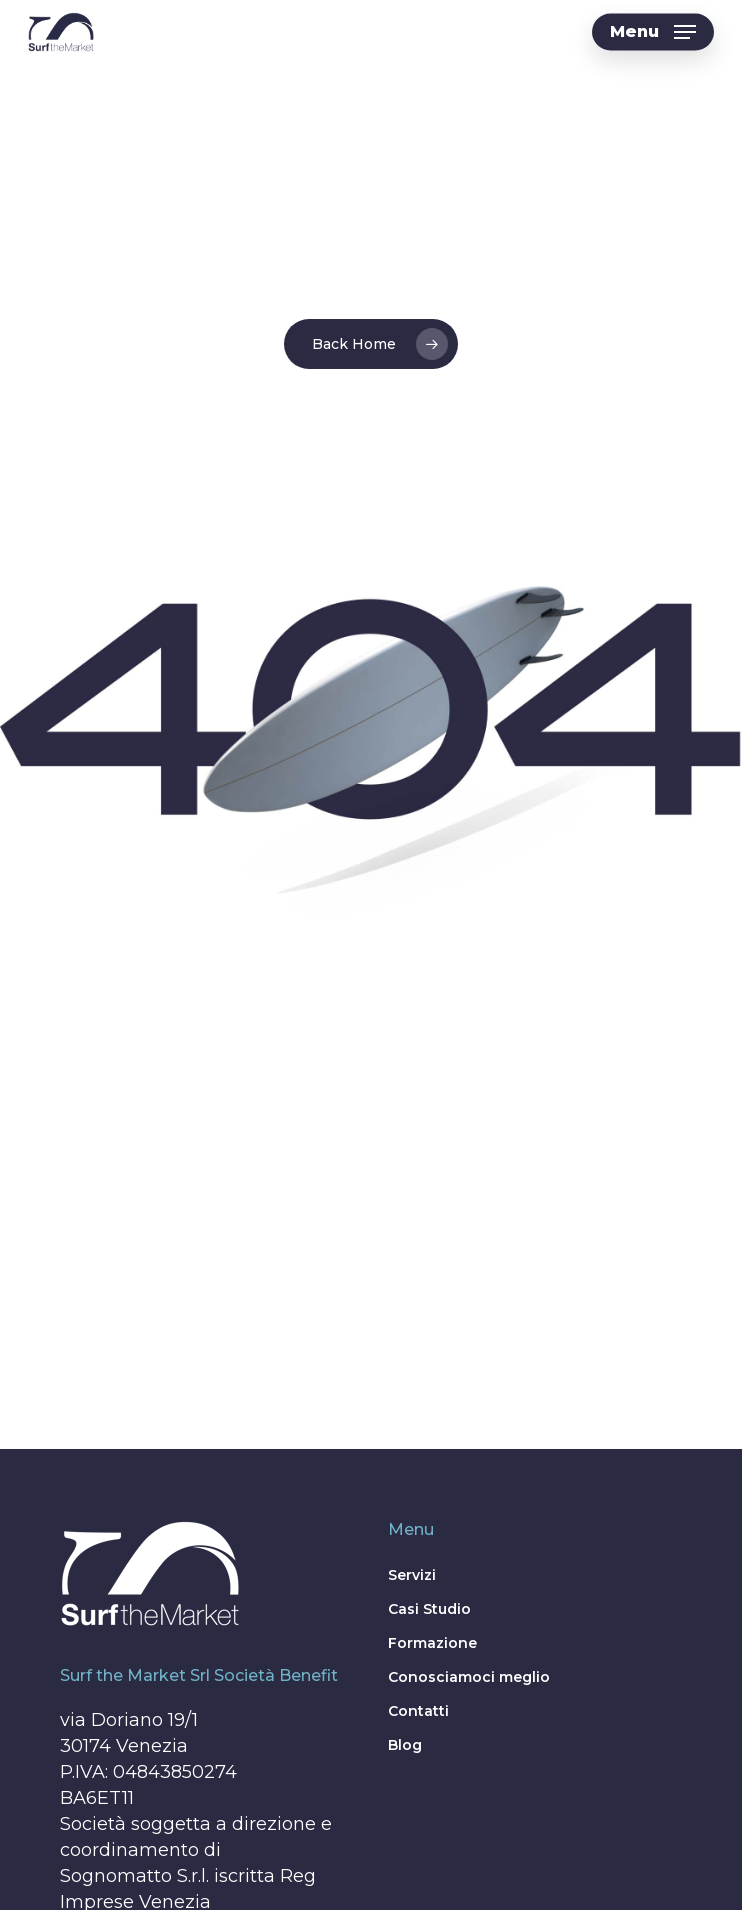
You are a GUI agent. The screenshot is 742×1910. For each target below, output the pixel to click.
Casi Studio (429, 1609)
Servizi (412, 1575)
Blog (405, 1745)
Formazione (432, 1643)
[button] (653, 32)
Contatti (418, 1711)
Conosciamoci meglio (469, 1677)
